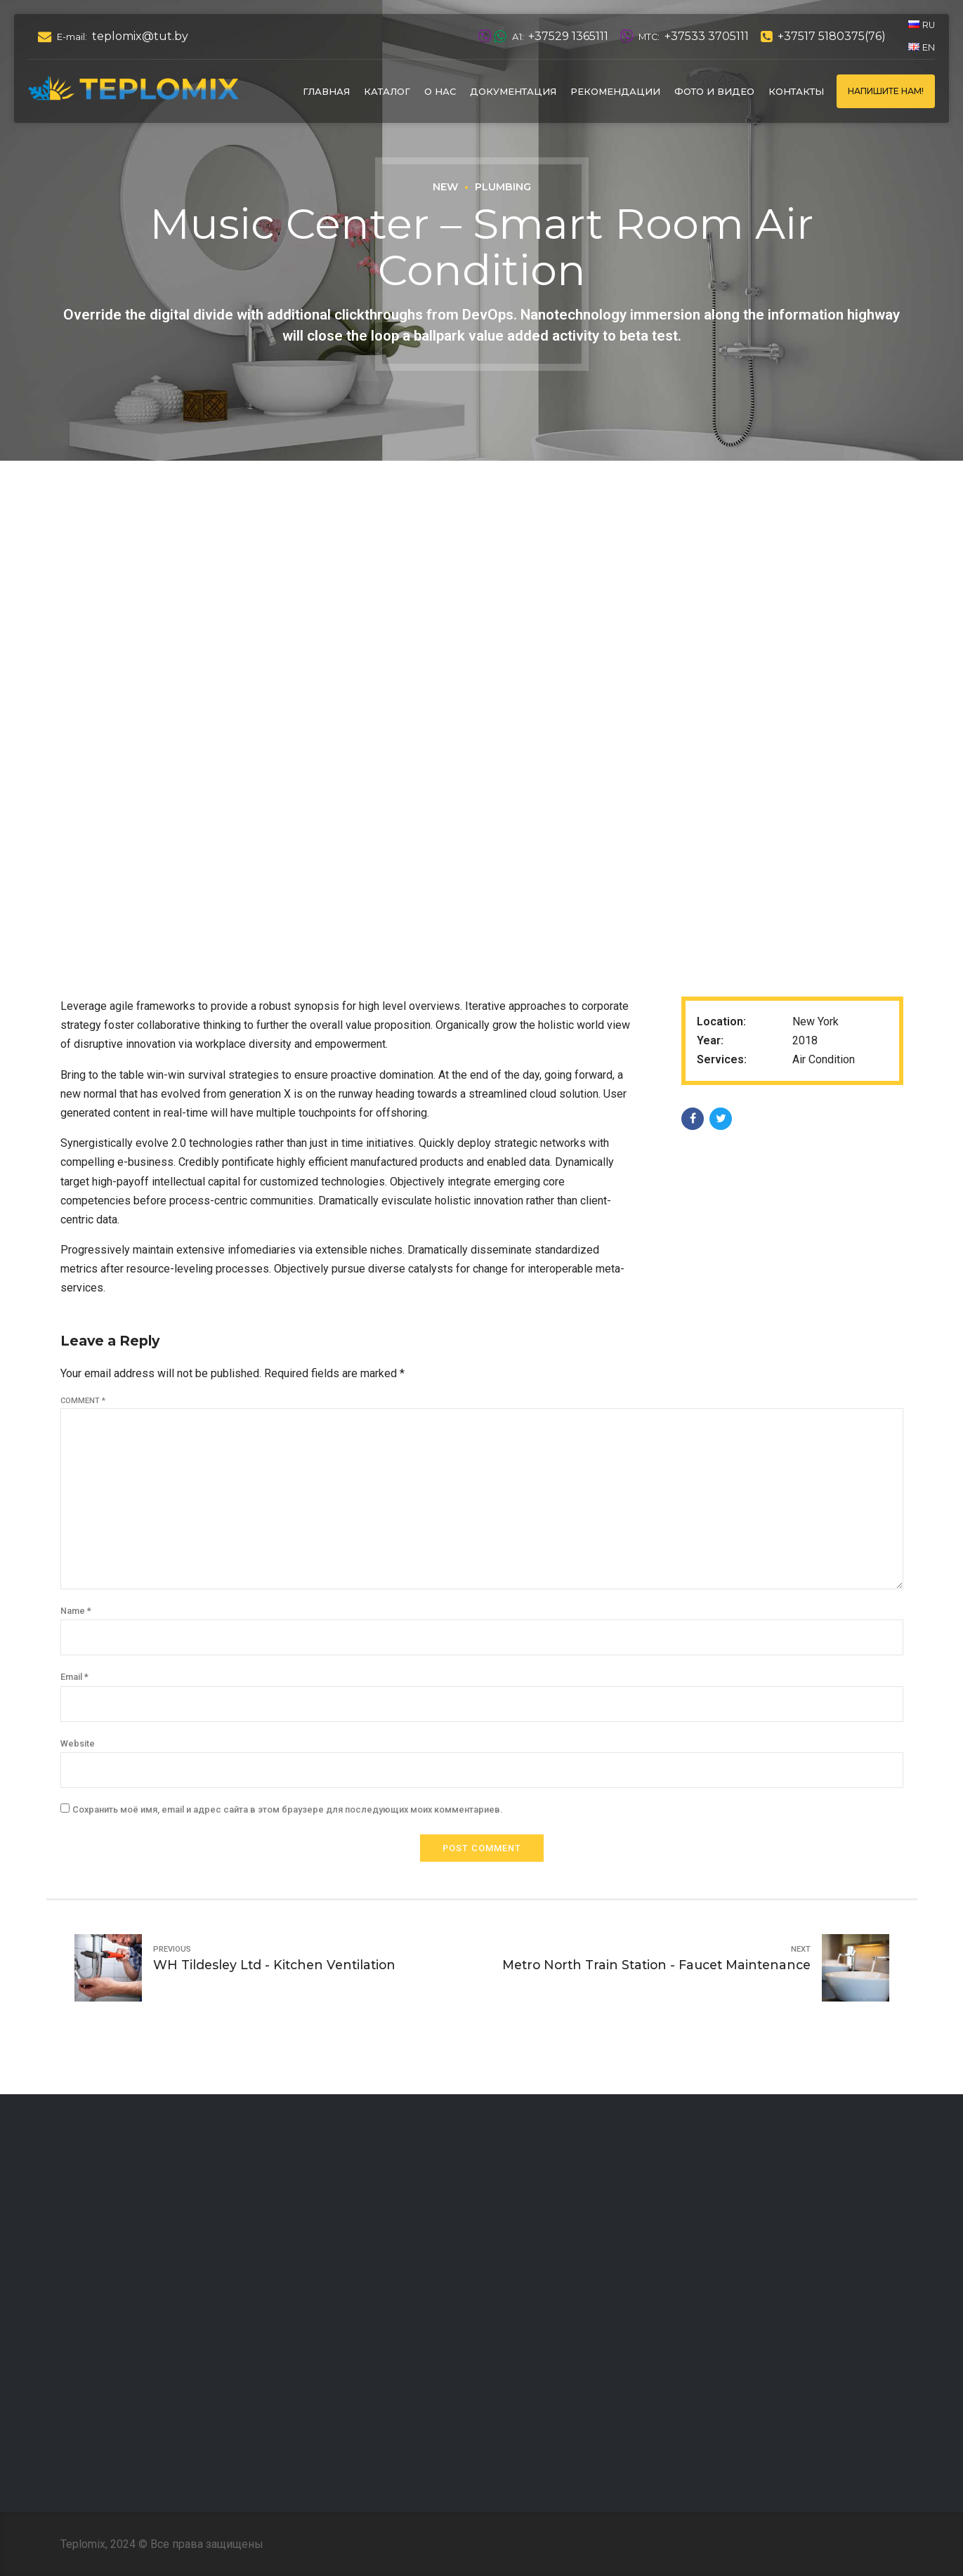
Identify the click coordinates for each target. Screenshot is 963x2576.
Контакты (796, 91)
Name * (75, 1610)
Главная (326, 91)
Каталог (387, 91)
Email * (74, 1676)
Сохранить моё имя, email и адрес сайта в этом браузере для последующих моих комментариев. (287, 1809)
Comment (82, 1400)
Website (77, 1743)
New (445, 186)
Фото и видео (714, 91)
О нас (440, 91)
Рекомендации (615, 91)
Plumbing (503, 186)
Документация (513, 91)
